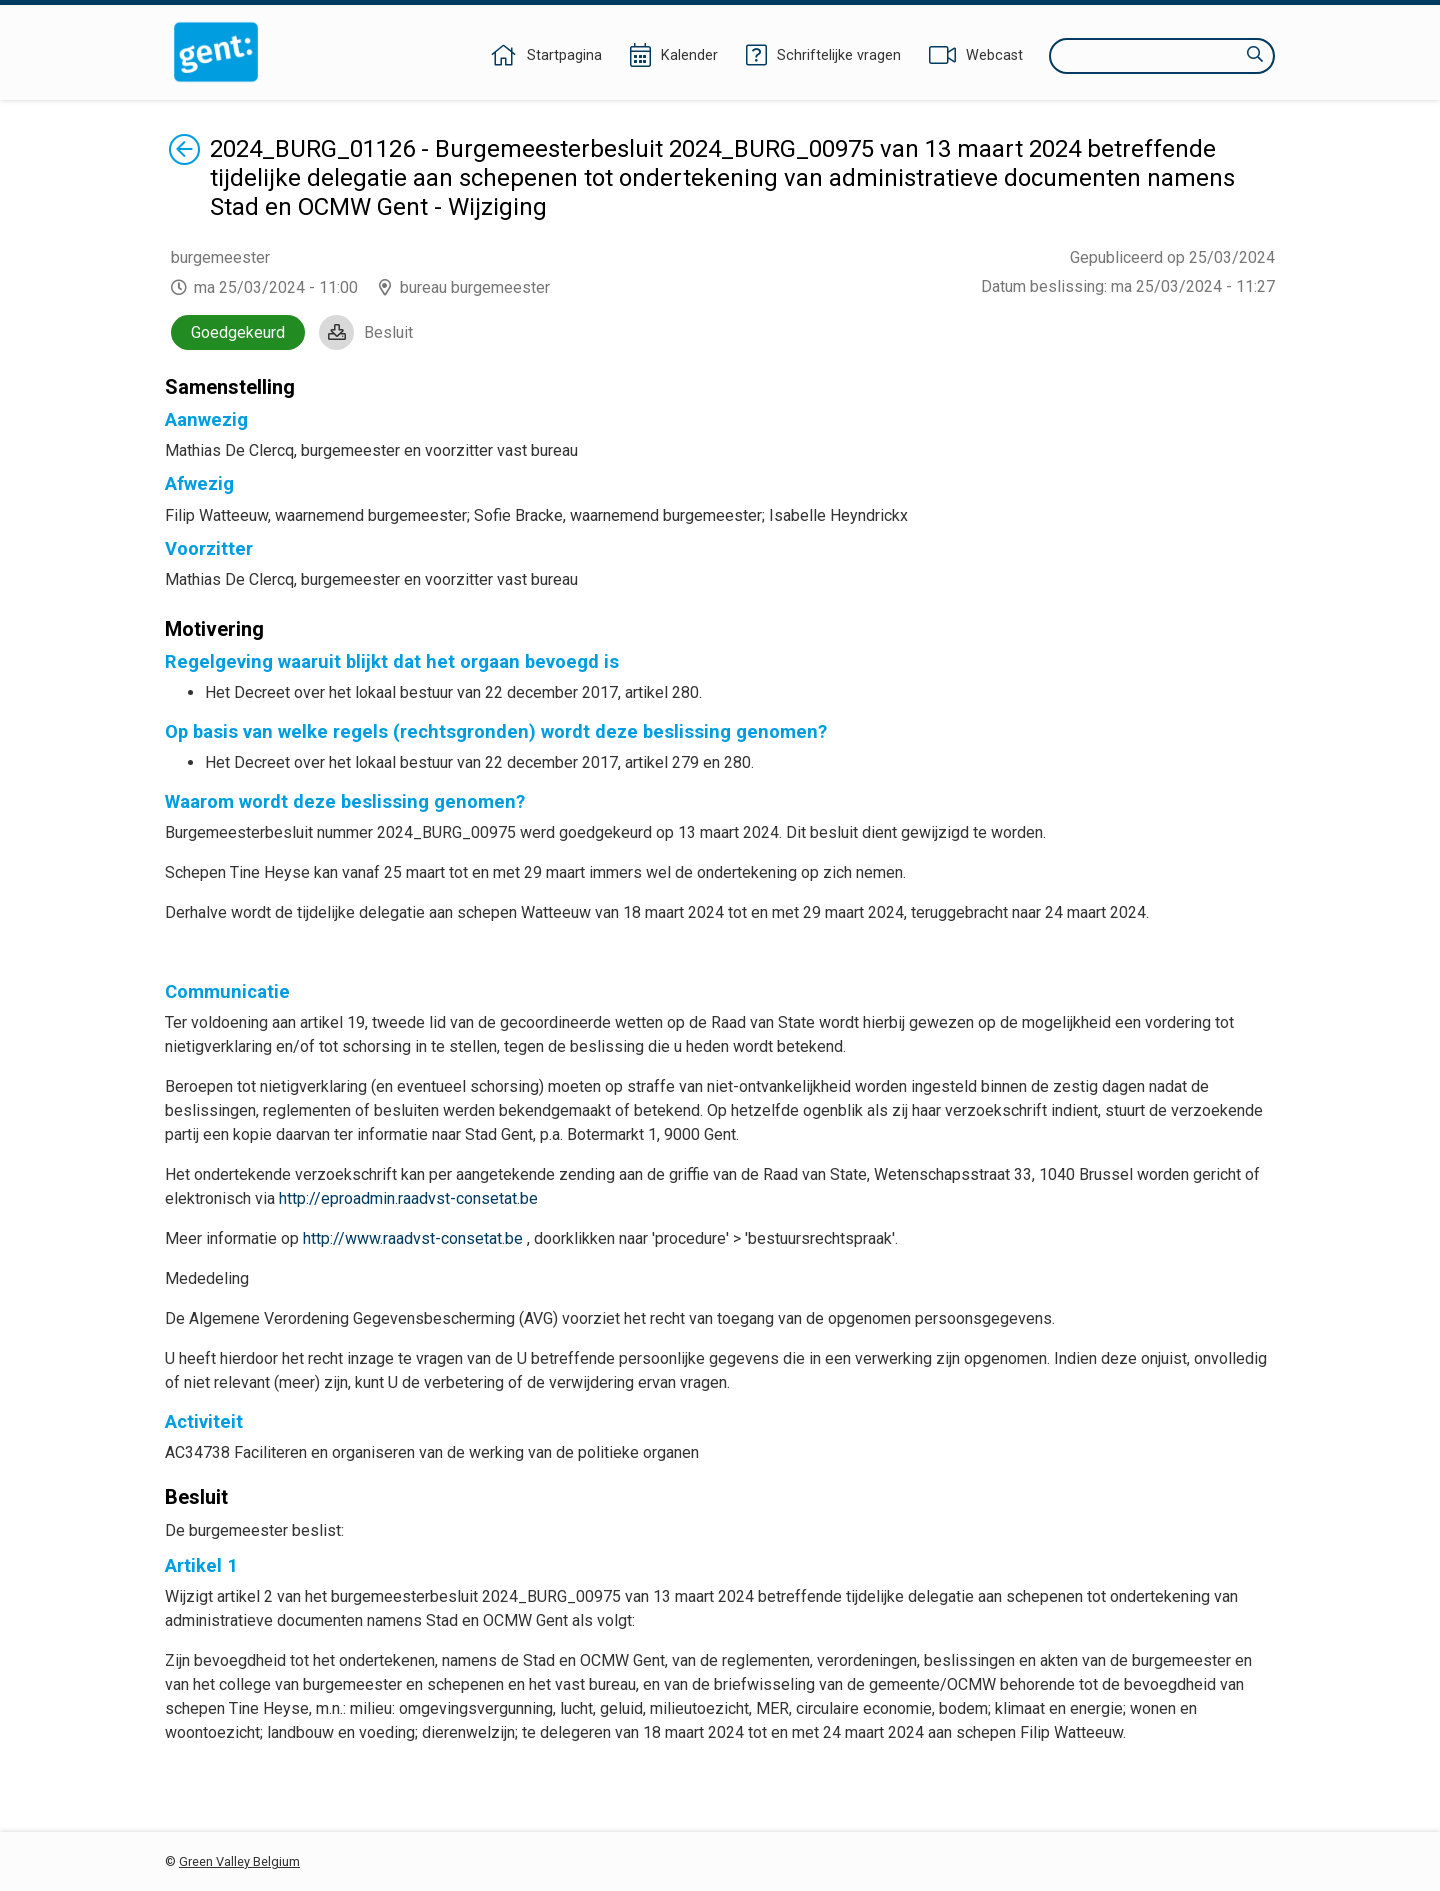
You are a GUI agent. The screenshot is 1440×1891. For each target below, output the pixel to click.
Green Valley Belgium (239, 1861)
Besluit (388, 332)
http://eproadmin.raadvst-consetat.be (408, 1198)
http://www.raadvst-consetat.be (413, 1238)
